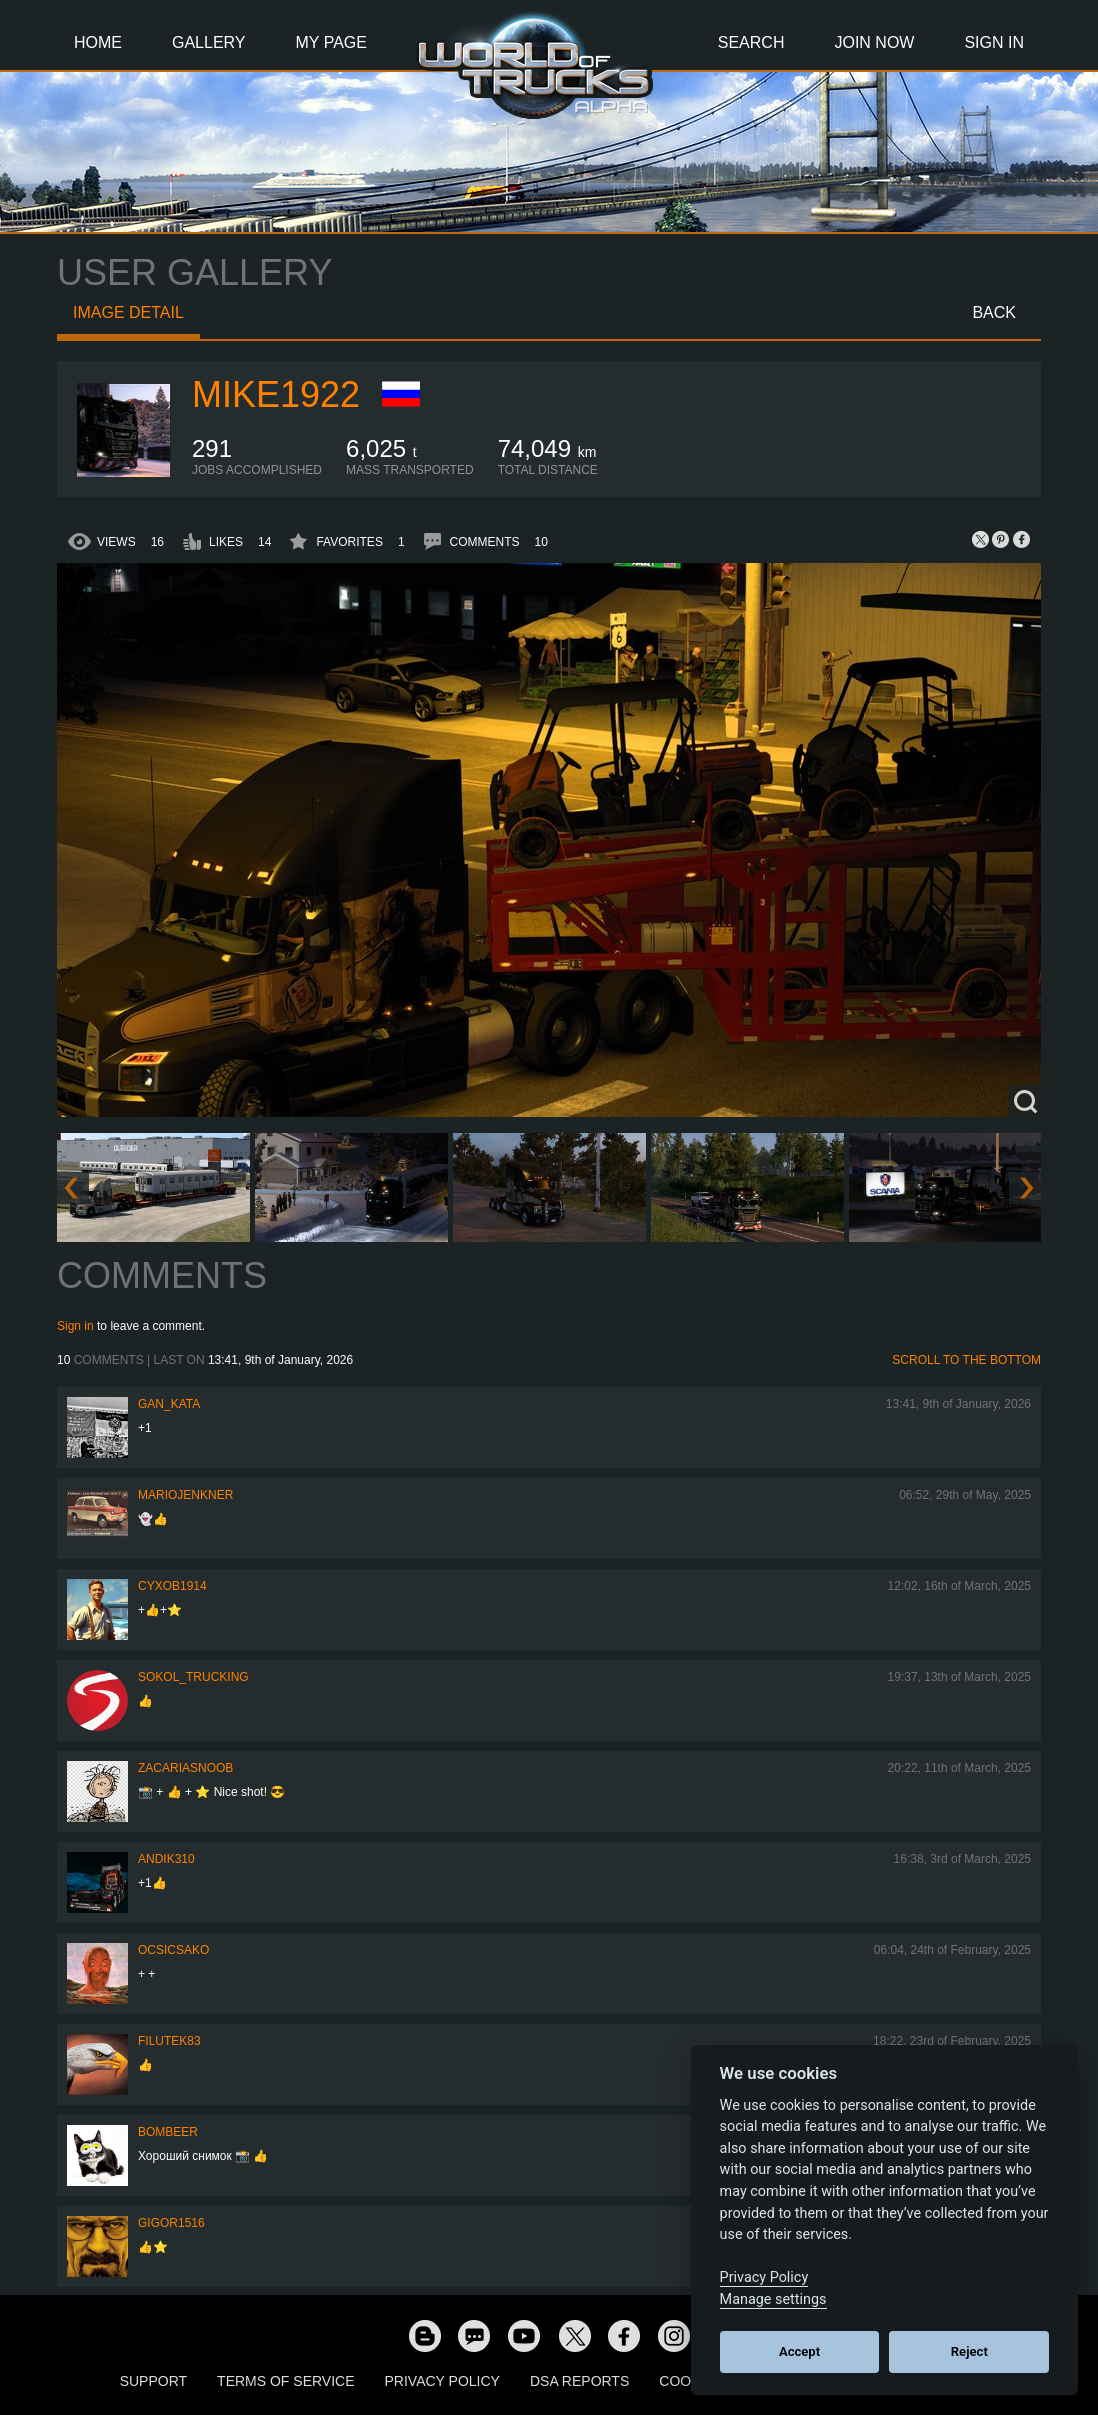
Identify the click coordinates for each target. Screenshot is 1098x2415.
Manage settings (773, 2299)
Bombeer (168, 2132)
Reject (969, 2351)
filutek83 (169, 2041)
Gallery (209, 42)
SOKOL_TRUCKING (193, 1677)
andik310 (166, 1859)
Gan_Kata (169, 1404)
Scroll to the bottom (966, 1360)
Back (994, 312)
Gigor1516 (171, 2223)
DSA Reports (579, 2381)
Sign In (994, 42)
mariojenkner (185, 1495)
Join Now (874, 42)
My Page (331, 42)
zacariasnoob (185, 1768)
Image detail (128, 312)
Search (751, 42)
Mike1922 (276, 394)
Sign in (75, 1326)
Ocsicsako (173, 1950)
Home (98, 42)
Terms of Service (285, 2381)
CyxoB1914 (172, 1586)
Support (153, 2381)
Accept (799, 2351)
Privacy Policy (442, 2381)
